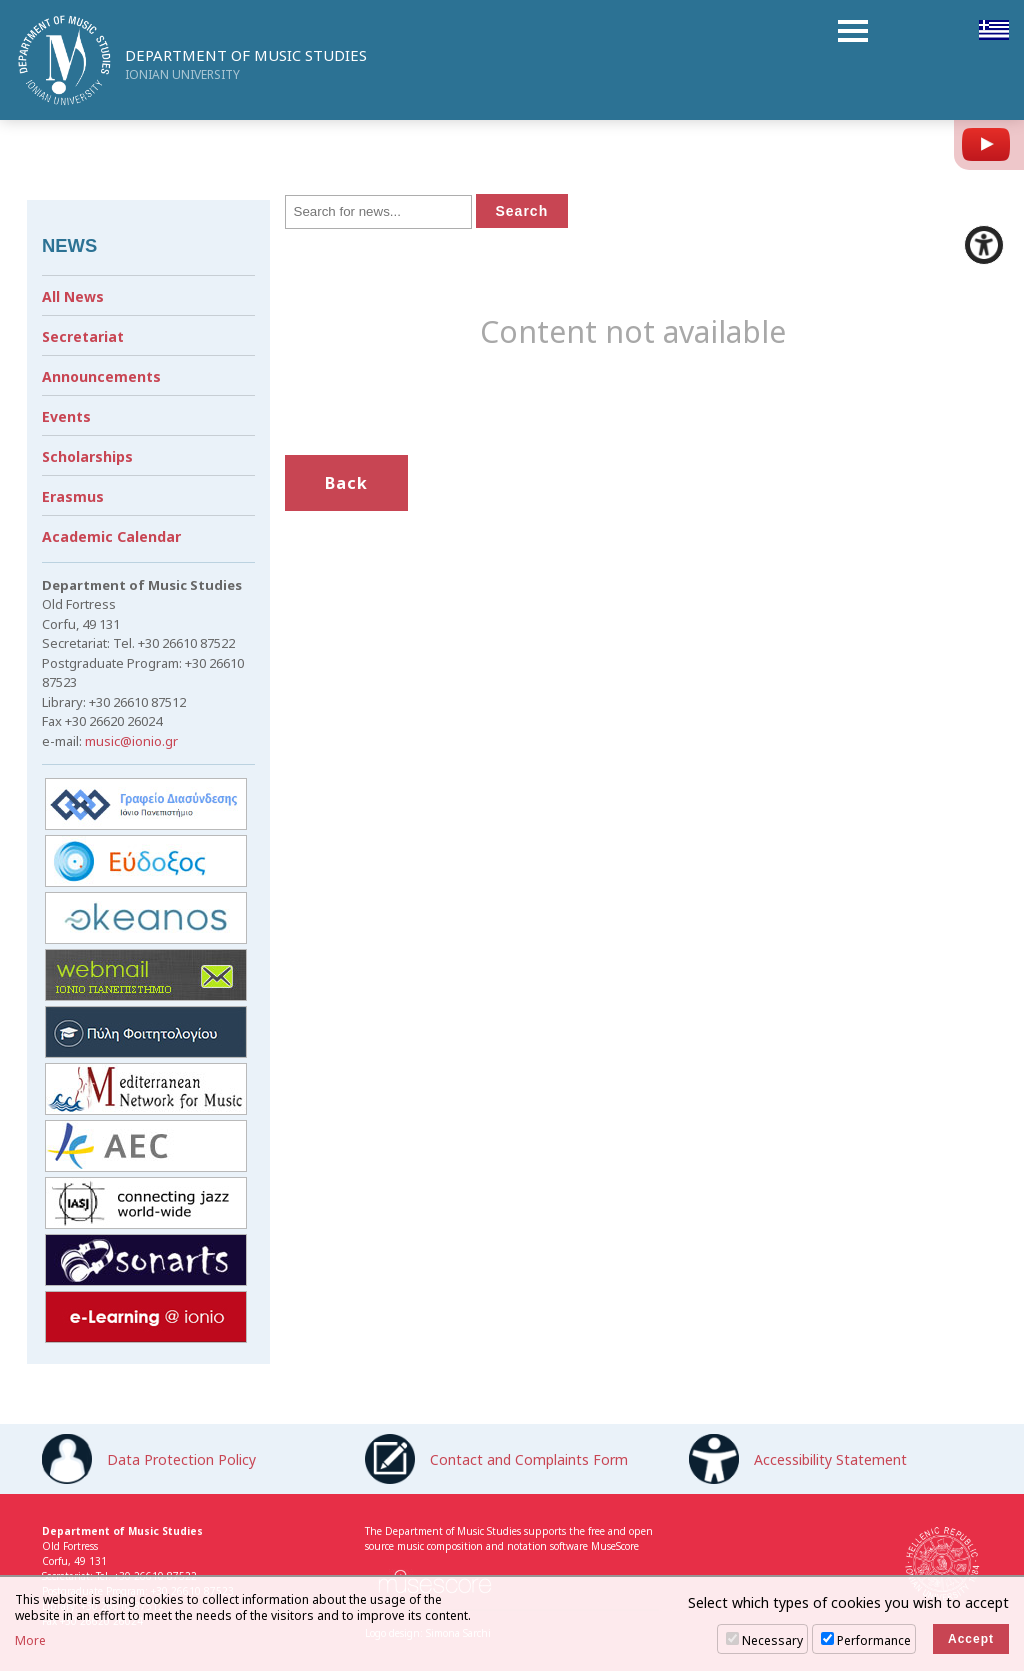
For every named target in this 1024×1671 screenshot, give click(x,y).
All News (73, 296)
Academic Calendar (111, 536)
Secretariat (83, 336)
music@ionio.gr (131, 741)
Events (66, 416)
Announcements (101, 376)
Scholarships (87, 456)
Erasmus (73, 496)
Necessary (772, 1640)
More (30, 1641)
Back (346, 483)
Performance (874, 1640)
